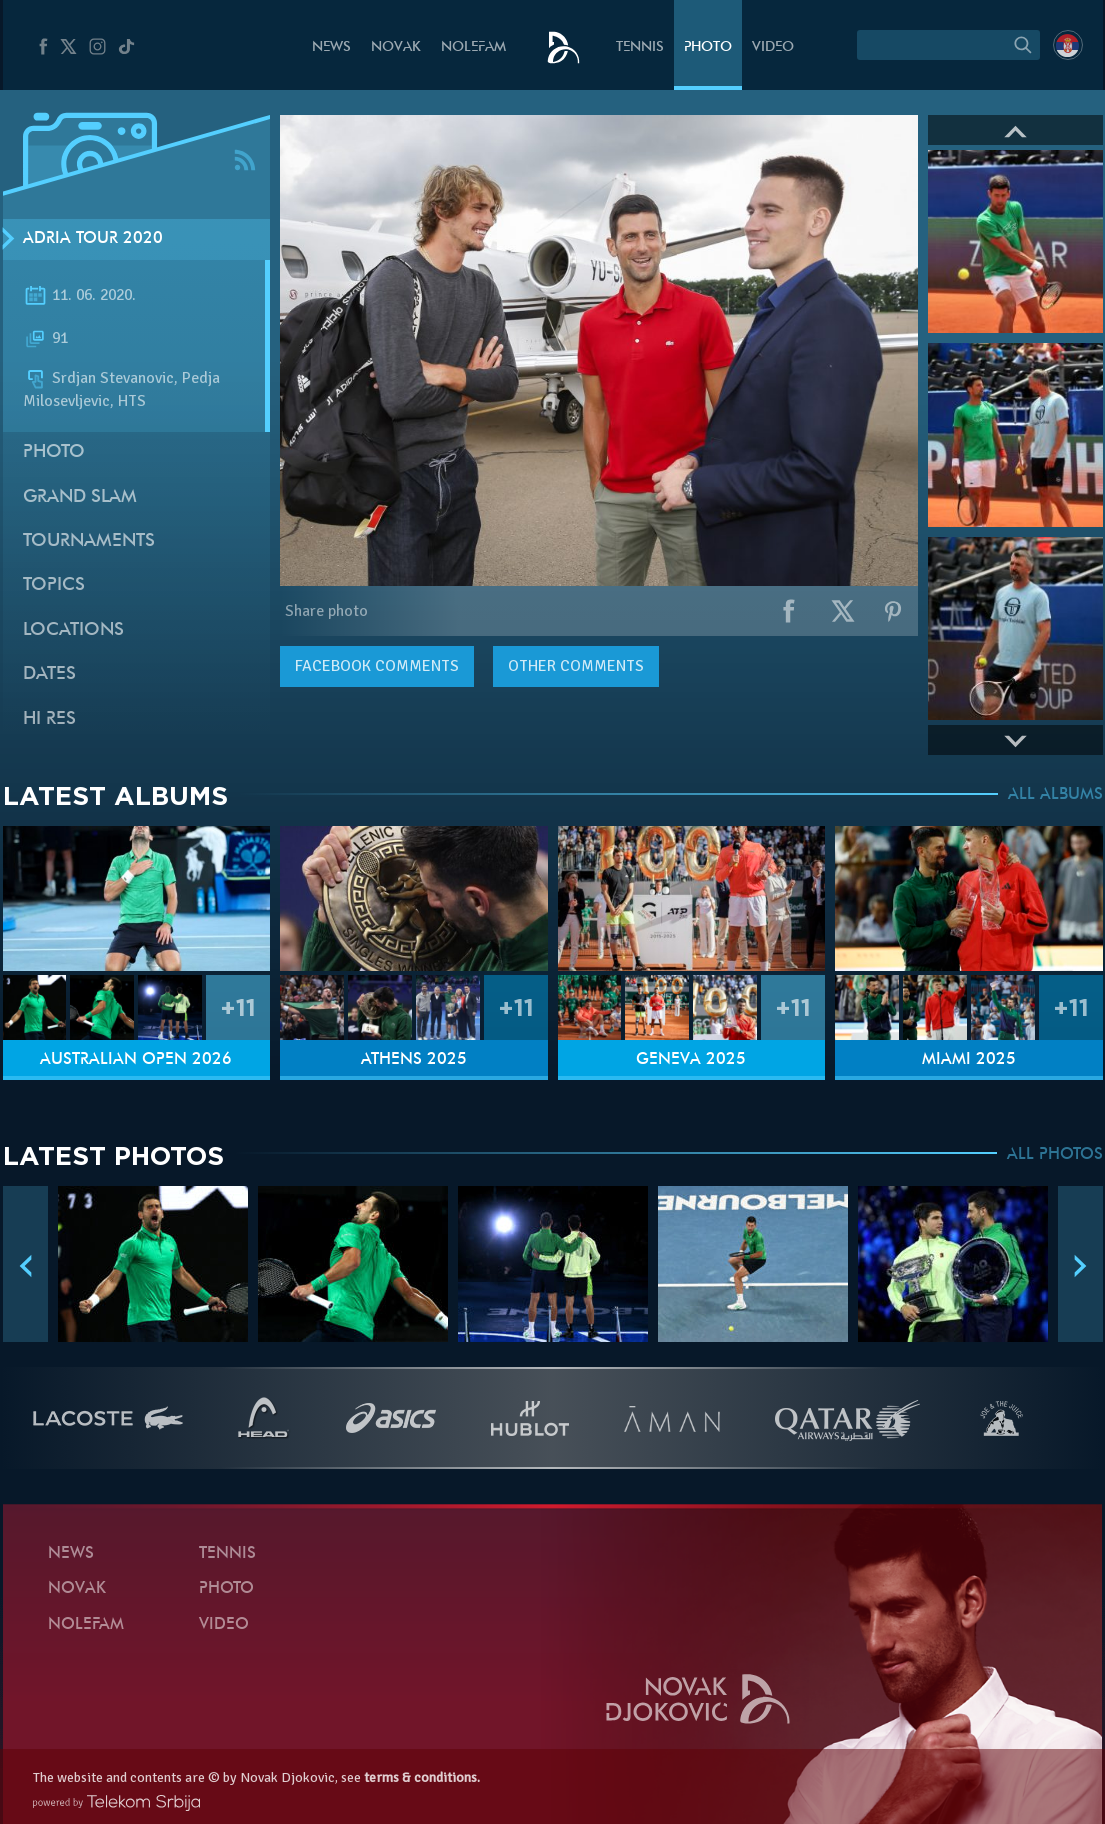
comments (377, 666)
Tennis (640, 47)
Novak (396, 47)
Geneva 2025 (691, 1060)
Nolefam (473, 47)
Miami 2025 (969, 1060)
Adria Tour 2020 (93, 239)
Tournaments (89, 541)
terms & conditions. (422, 1777)
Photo (708, 47)
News (331, 47)
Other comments (576, 666)
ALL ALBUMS (1055, 795)
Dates (49, 674)
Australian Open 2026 (136, 1060)
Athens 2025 (414, 1060)
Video (773, 47)
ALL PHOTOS (1055, 1155)
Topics (54, 585)
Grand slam (80, 497)
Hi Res (49, 719)
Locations (73, 630)
